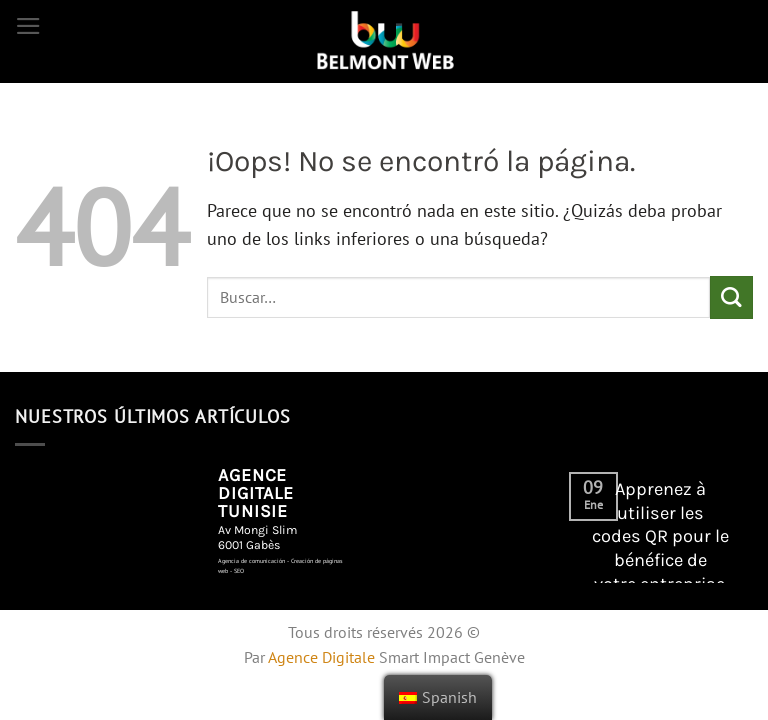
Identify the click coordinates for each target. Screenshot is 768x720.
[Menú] (28, 26)
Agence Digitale (321, 657)
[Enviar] (731, 297)
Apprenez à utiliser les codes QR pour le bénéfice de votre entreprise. (660, 536)
